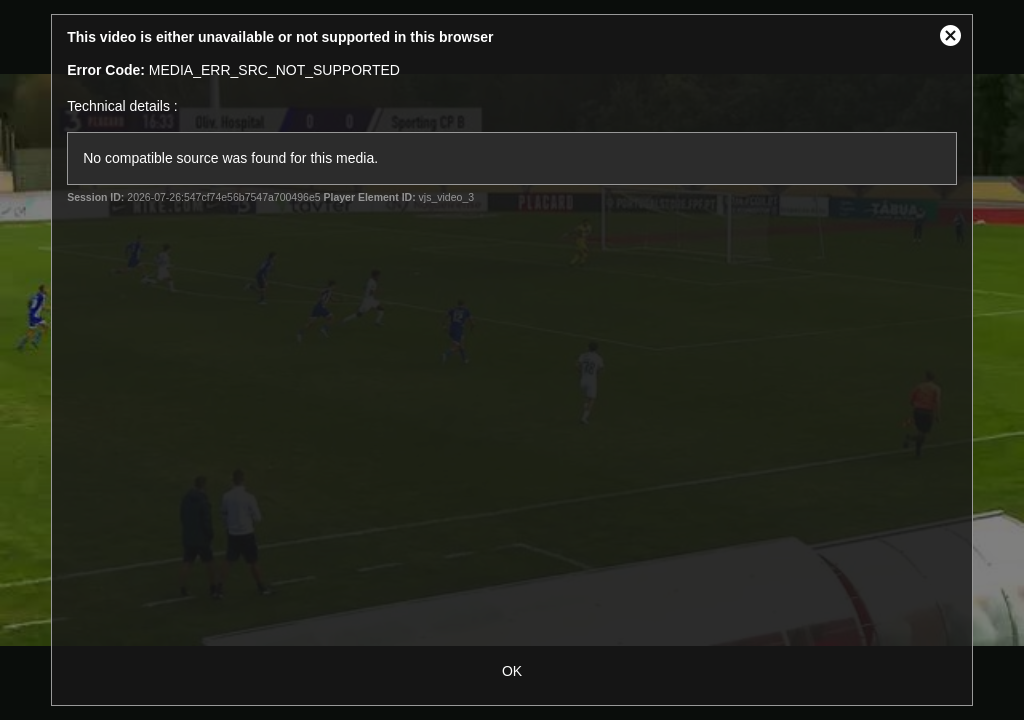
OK (512, 671)
